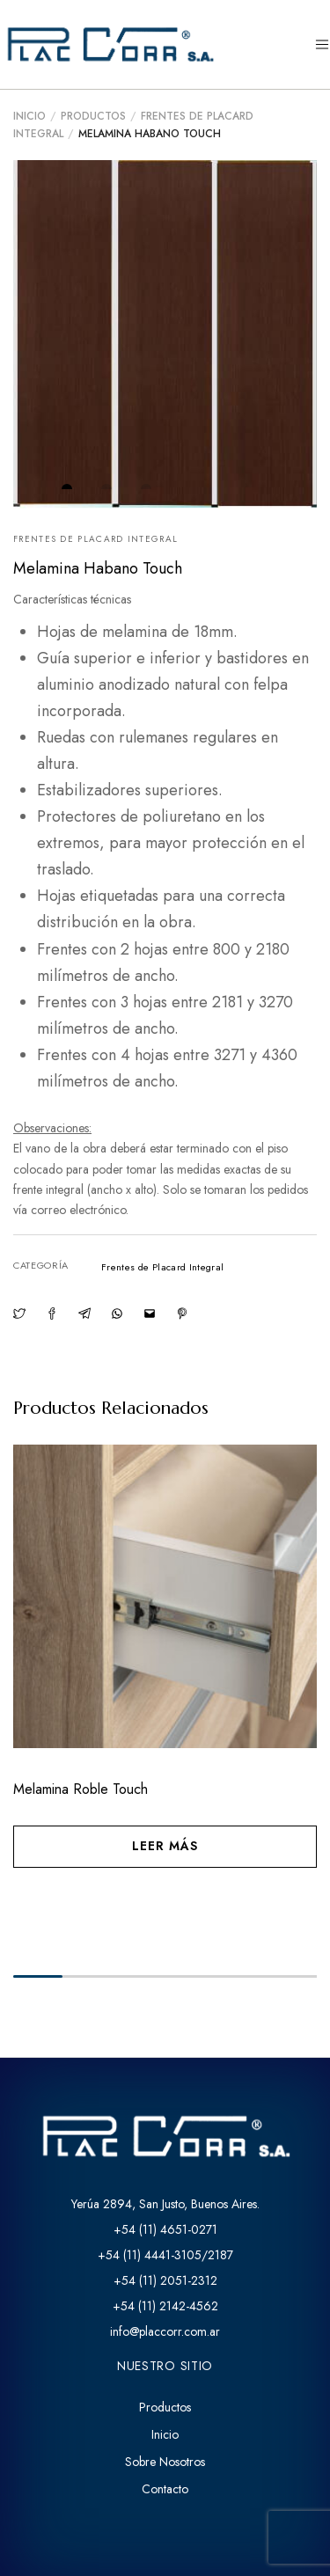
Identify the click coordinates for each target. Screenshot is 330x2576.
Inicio (29, 116)
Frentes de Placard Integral (95, 539)
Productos (93, 116)
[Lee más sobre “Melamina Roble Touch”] (165, 1847)
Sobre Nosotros (165, 2461)
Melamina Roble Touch (80, 1789)
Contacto (165, 2489)
